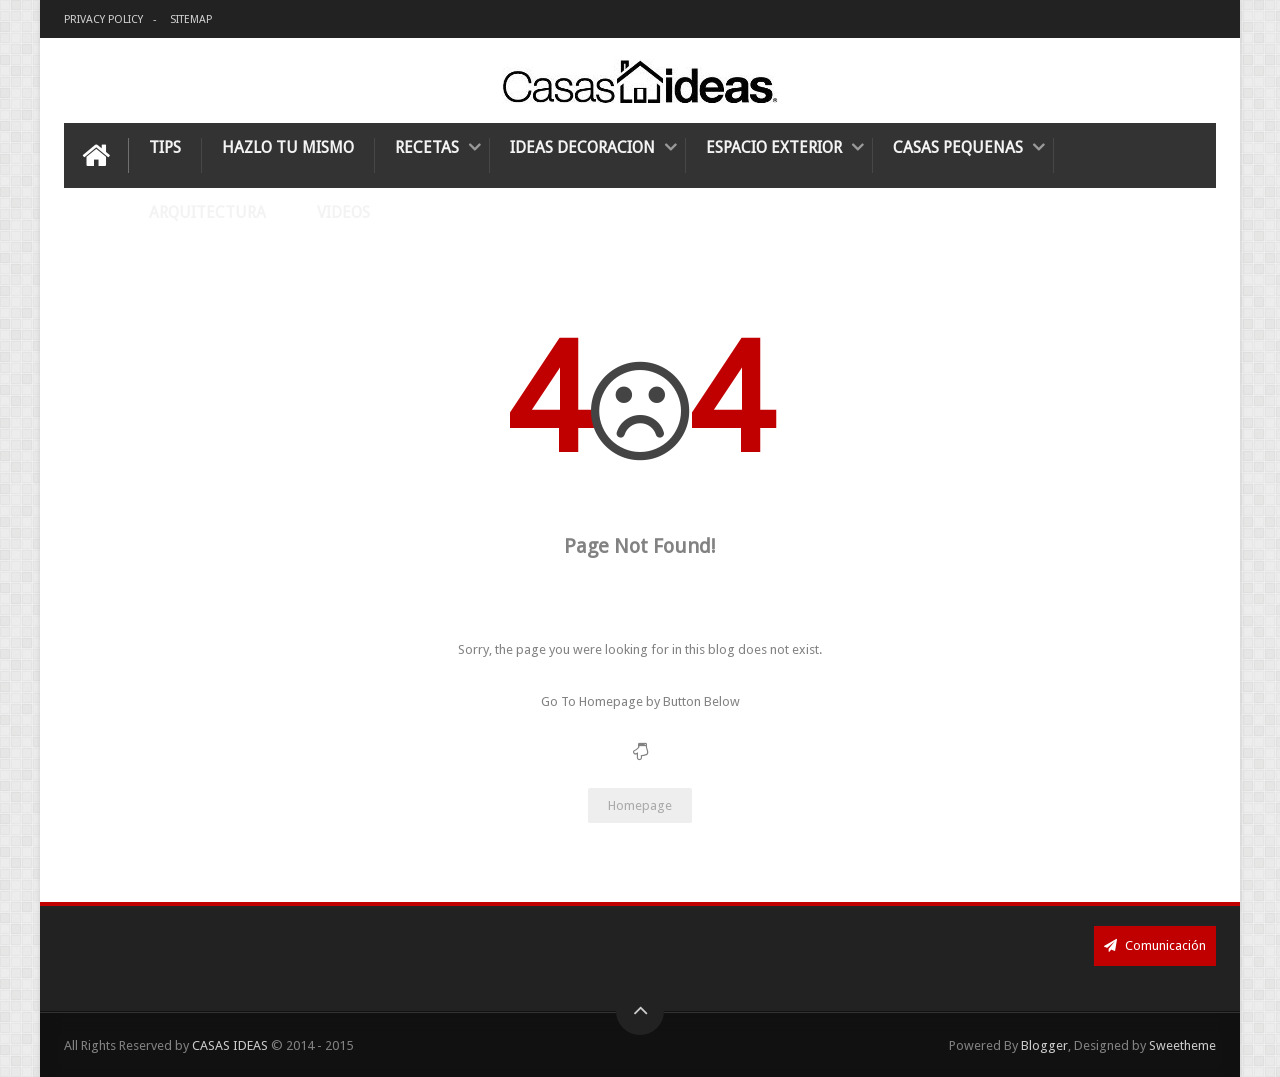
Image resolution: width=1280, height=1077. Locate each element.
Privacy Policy (103, 19)
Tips (165, 147)
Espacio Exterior (774, 147)
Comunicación (1155, 945)
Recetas (427, 147)
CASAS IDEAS (231, 1045)
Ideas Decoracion (582, 147)
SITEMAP (191, 19)
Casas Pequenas (958, 147)
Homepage (640, 805)
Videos (343, 212)
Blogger (1044, 1045)
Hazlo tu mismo (288, 147)
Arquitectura (207, 212)
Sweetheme (1182, 1045)
